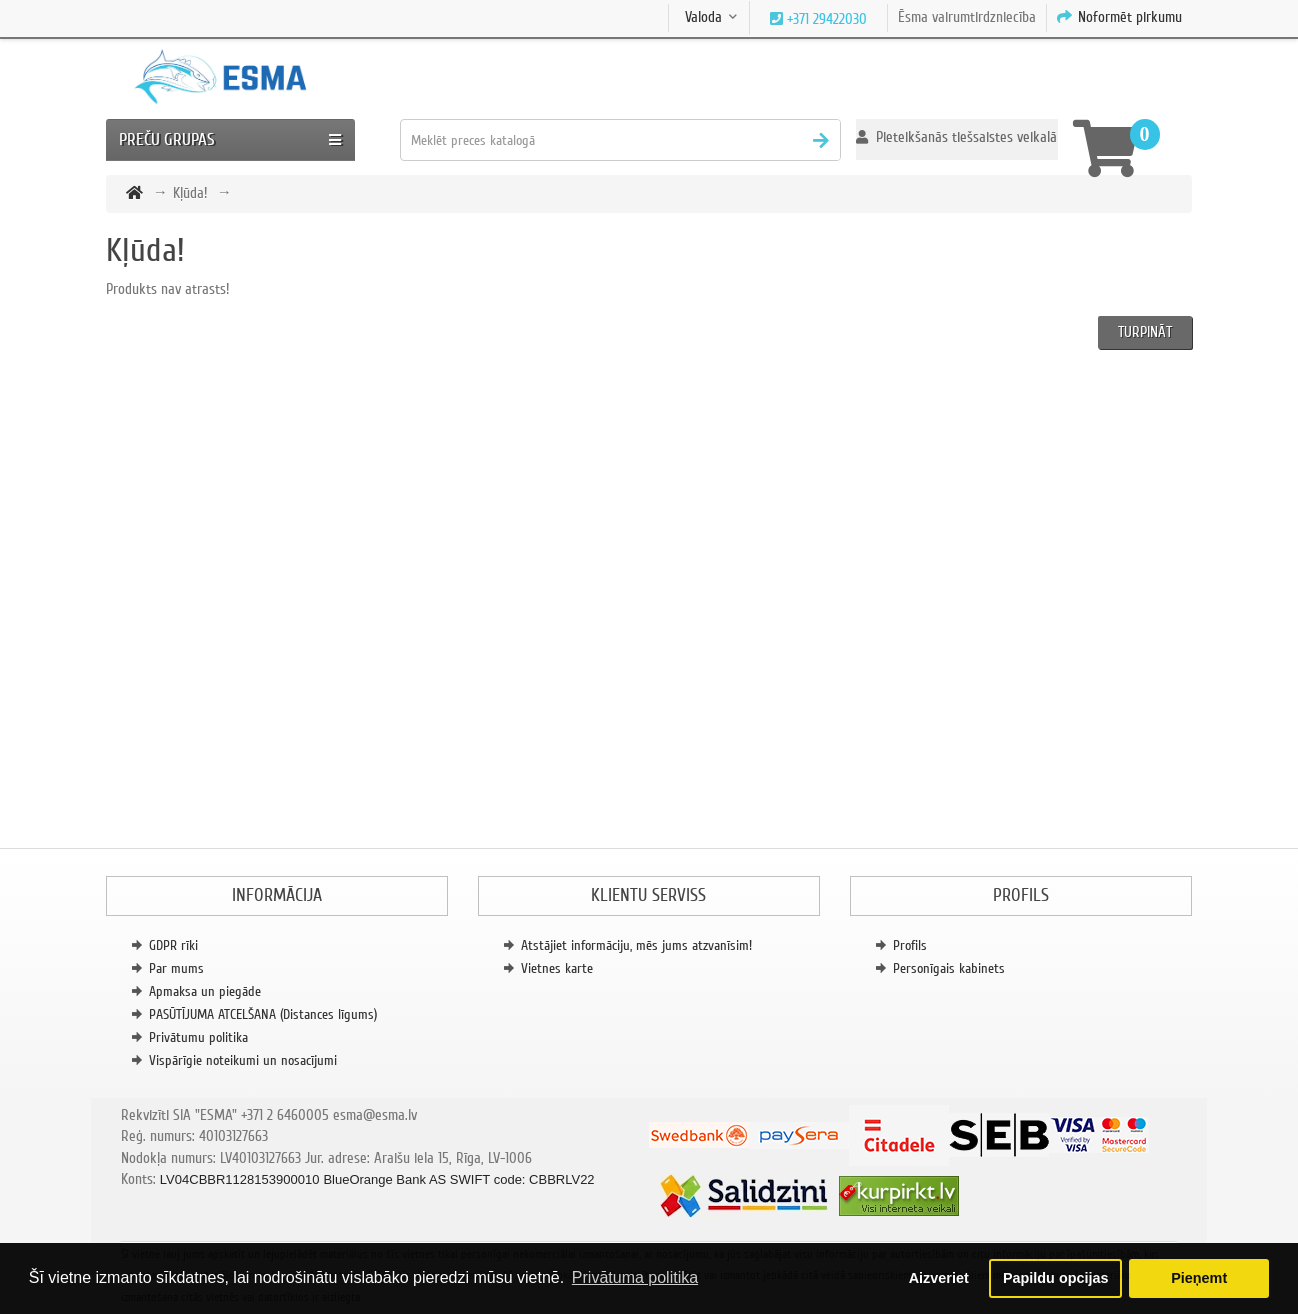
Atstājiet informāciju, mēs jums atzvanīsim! (636, 945)
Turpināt (1145, 332)
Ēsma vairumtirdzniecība (967, 17)
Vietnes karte (557, 968)
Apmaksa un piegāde (205, 991)
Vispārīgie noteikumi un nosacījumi (243, 1060)
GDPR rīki (173, 945)
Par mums (176, 968)
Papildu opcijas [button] (1056, 1278)
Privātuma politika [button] (635, 1277)
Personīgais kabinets (949, 968)
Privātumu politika (198, 1037)
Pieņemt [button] (1199, 1278)
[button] (957, 139)
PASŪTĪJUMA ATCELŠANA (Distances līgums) (263, 1014)
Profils (910, 945)
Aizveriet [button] (939, 1278)
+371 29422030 (825, 19)
